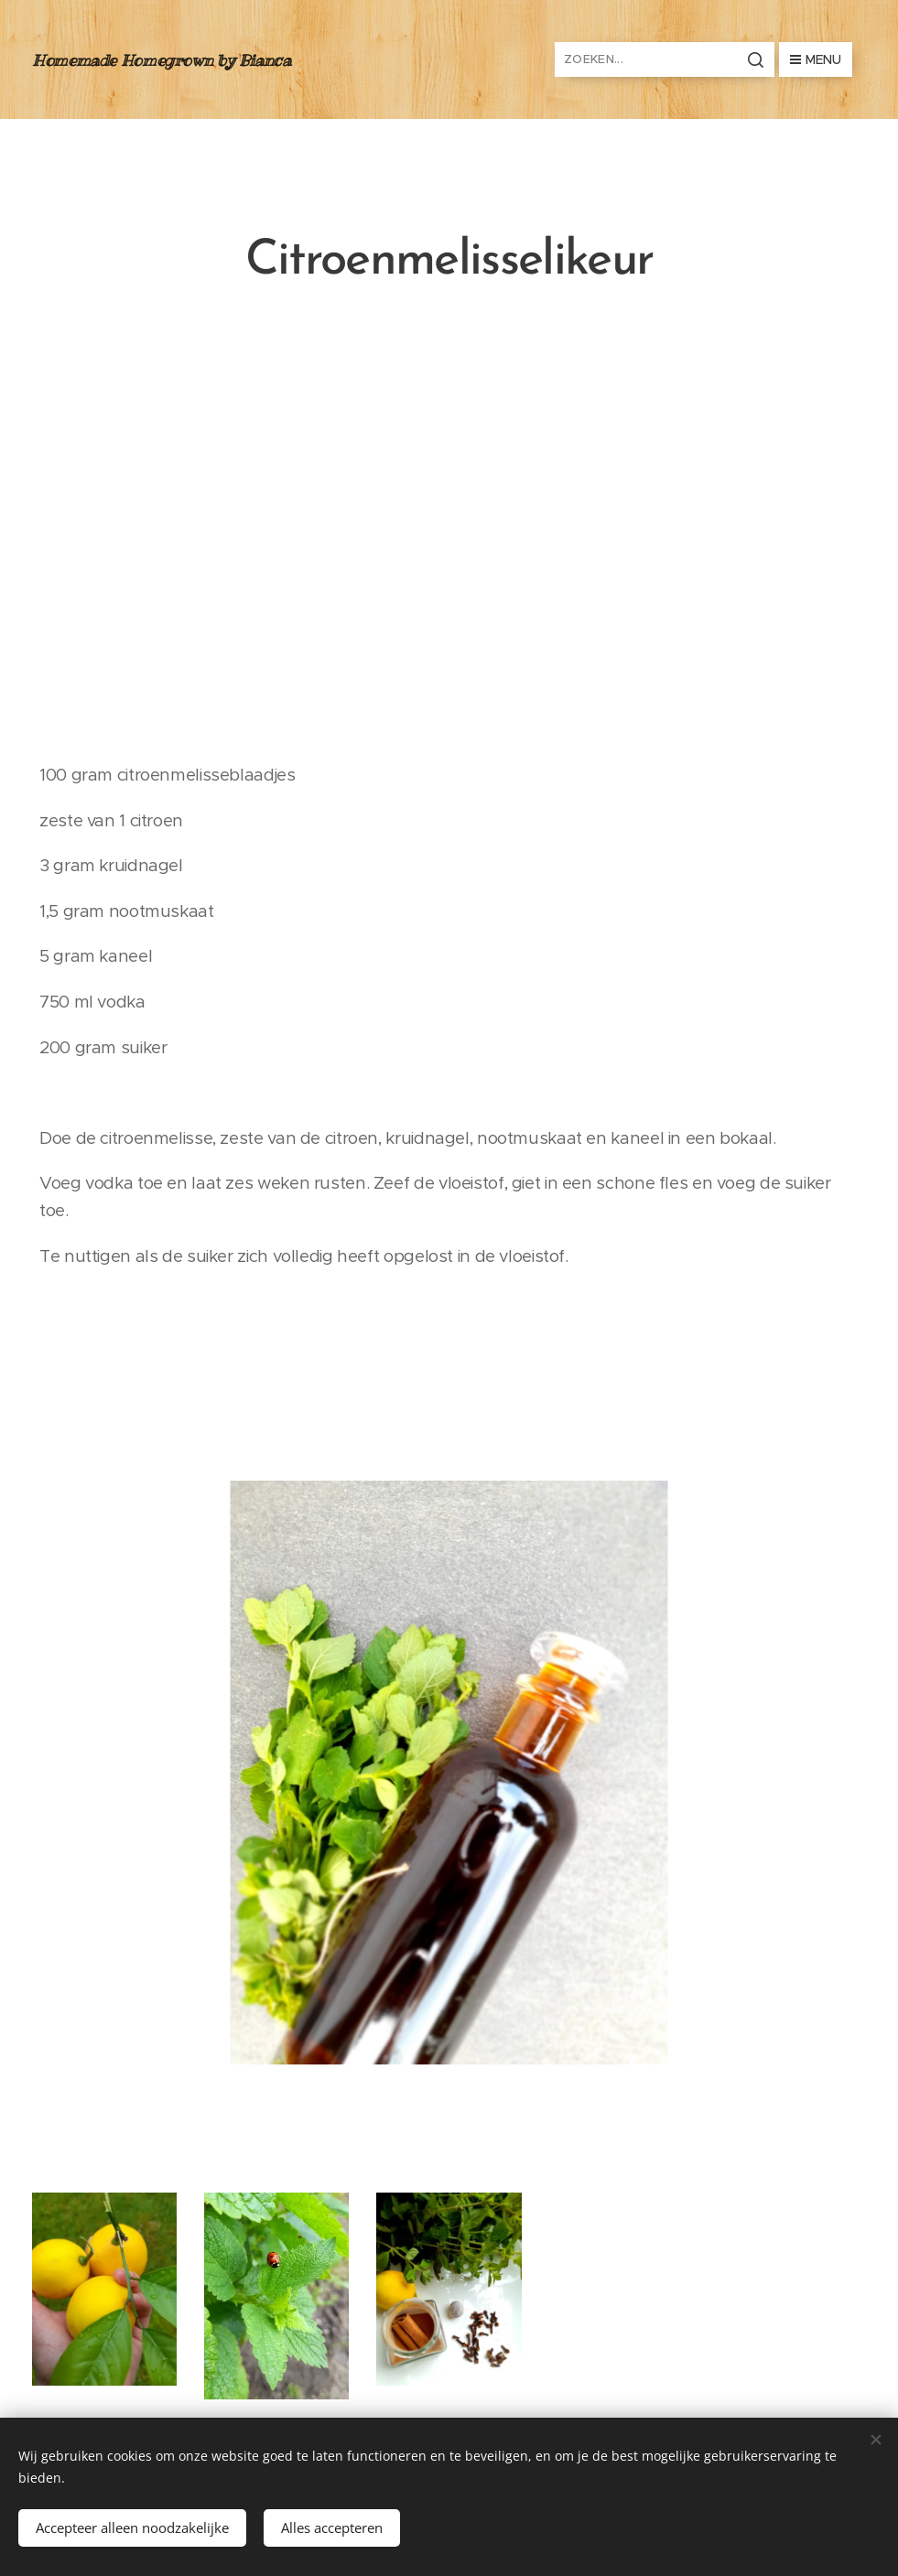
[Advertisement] (449, 531)
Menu (815, 59)
